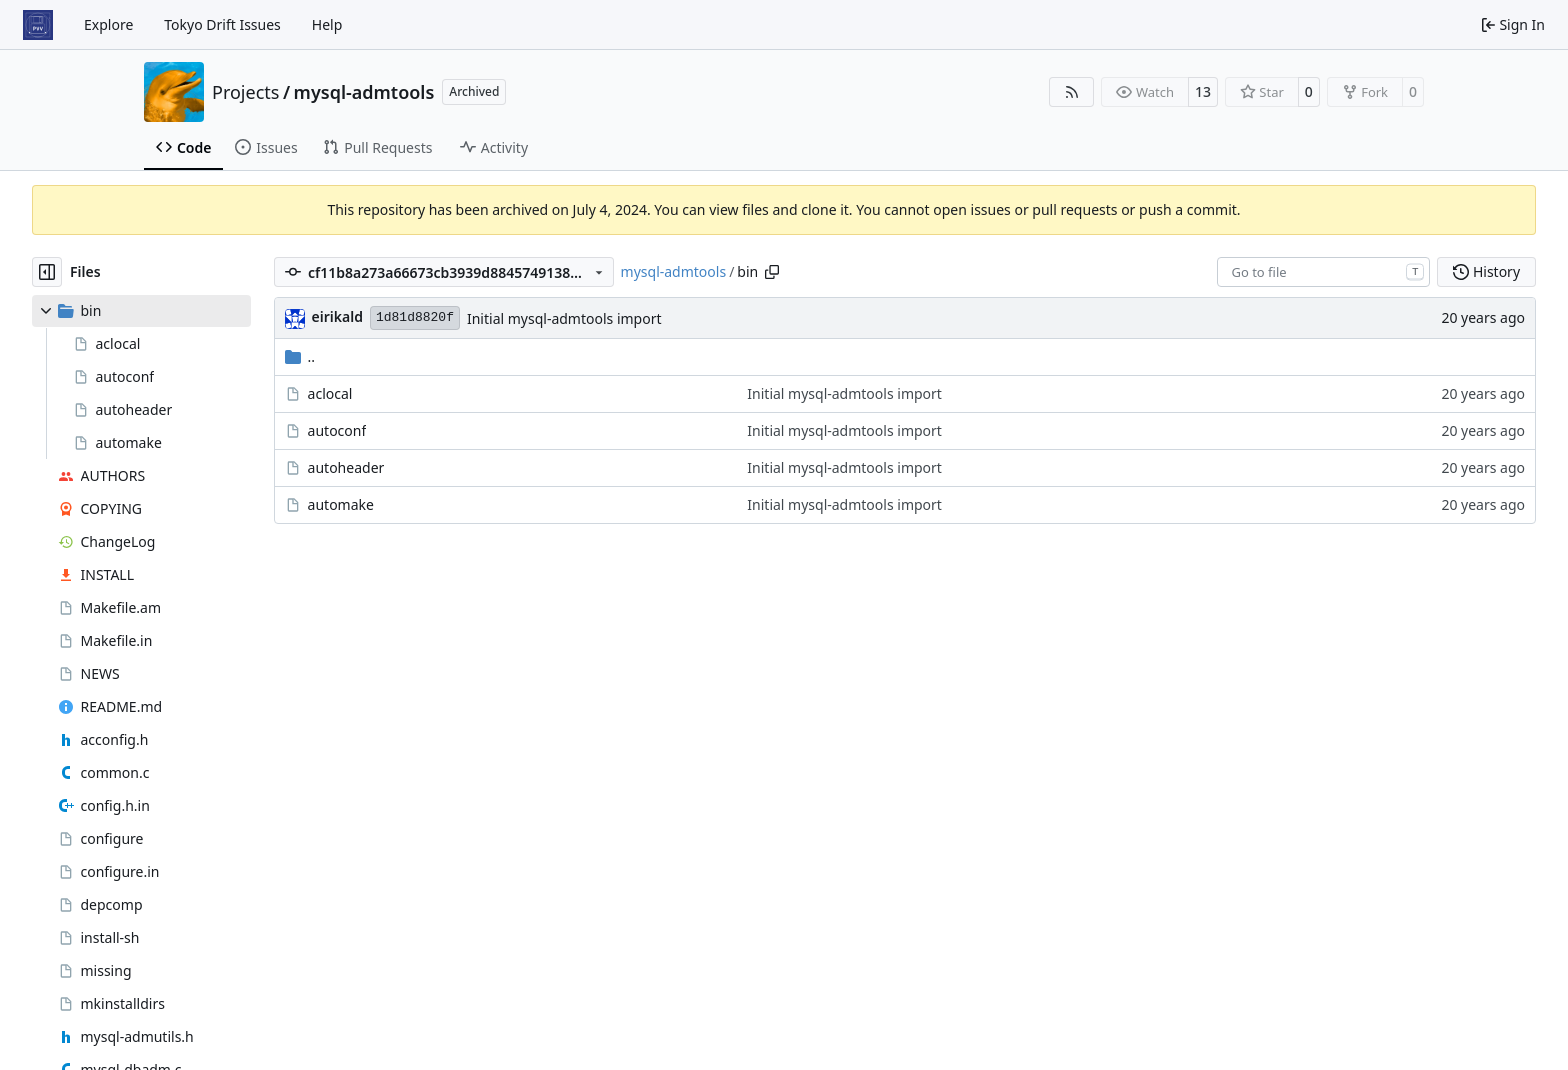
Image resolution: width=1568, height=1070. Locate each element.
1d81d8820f (415, 317)
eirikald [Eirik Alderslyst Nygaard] (337, 316)
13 (1203, 91)
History (1486, 271)
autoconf (337, 430)
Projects (245, 92)
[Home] (38, 25)
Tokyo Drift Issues (222, 24)
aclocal (330, 393)
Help (327, 24)
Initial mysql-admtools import (564, 318)
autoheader (346, 467)
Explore (108, 24)
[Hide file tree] (47, 272)
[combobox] (1323, 272)
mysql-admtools (364, 92)
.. (300, 356)
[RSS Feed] (1072, 92)
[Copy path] (772, 272)
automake (341, 504)
